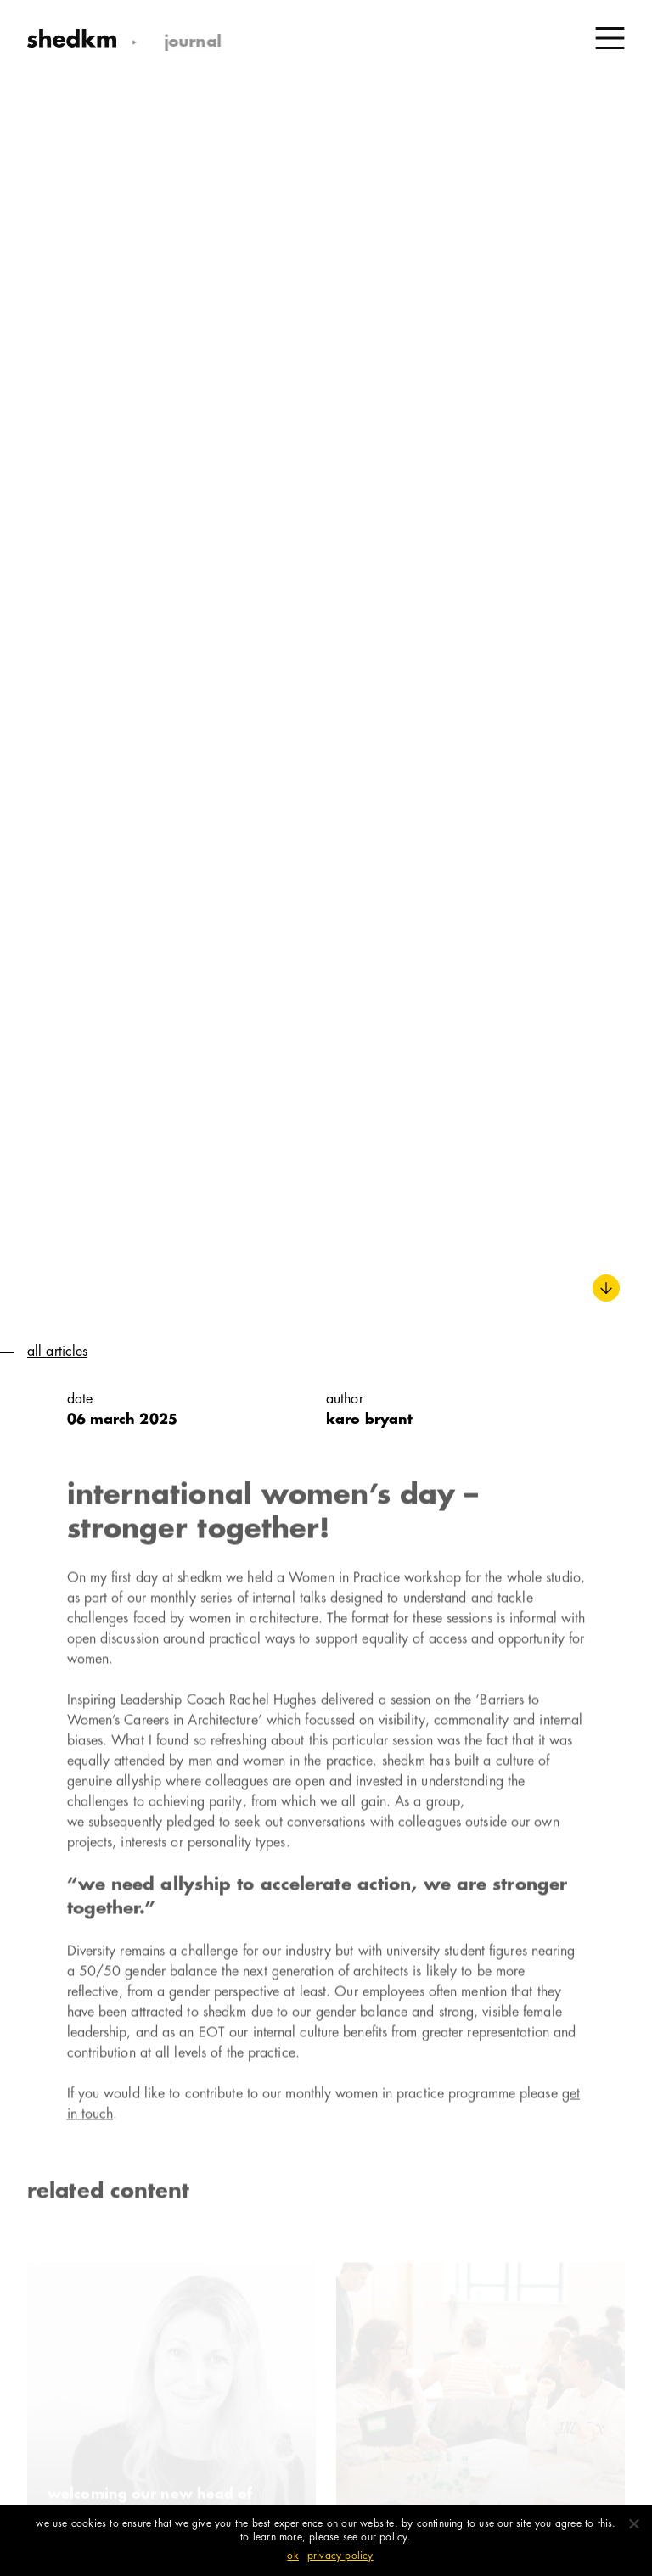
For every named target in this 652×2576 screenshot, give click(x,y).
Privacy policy (340, 2556)
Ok (292, 2556)
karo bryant (369, 1420)
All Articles (57, 1352)
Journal (186, 43)
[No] (633, 2523)
